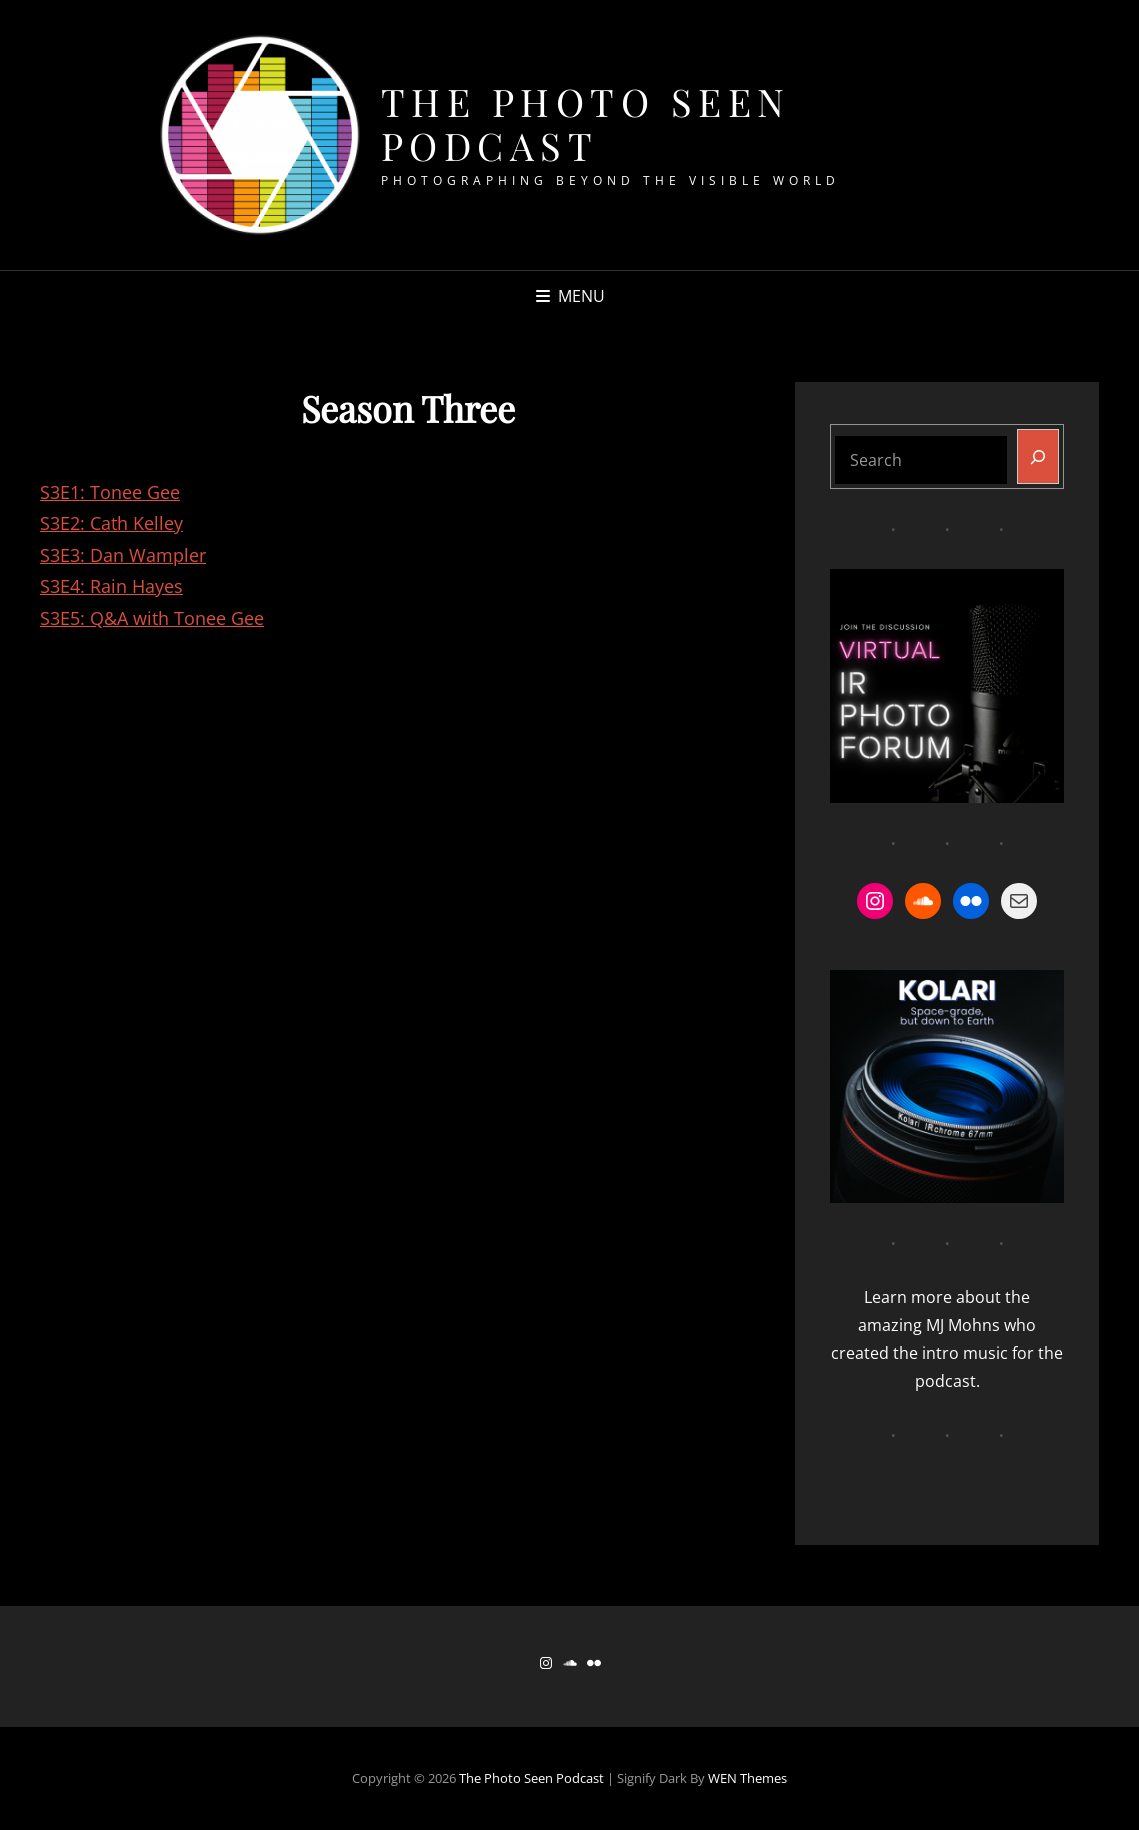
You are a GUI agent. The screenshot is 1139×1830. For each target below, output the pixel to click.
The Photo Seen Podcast (586, 123)
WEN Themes (747, 1778)
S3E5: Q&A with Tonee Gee (152, 618)
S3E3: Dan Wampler (123, 555)
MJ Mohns (963, 1325)
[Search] (1038, 456)
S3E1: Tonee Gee (110, 492)
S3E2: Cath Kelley (111, 523)
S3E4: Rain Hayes (111, 586)
